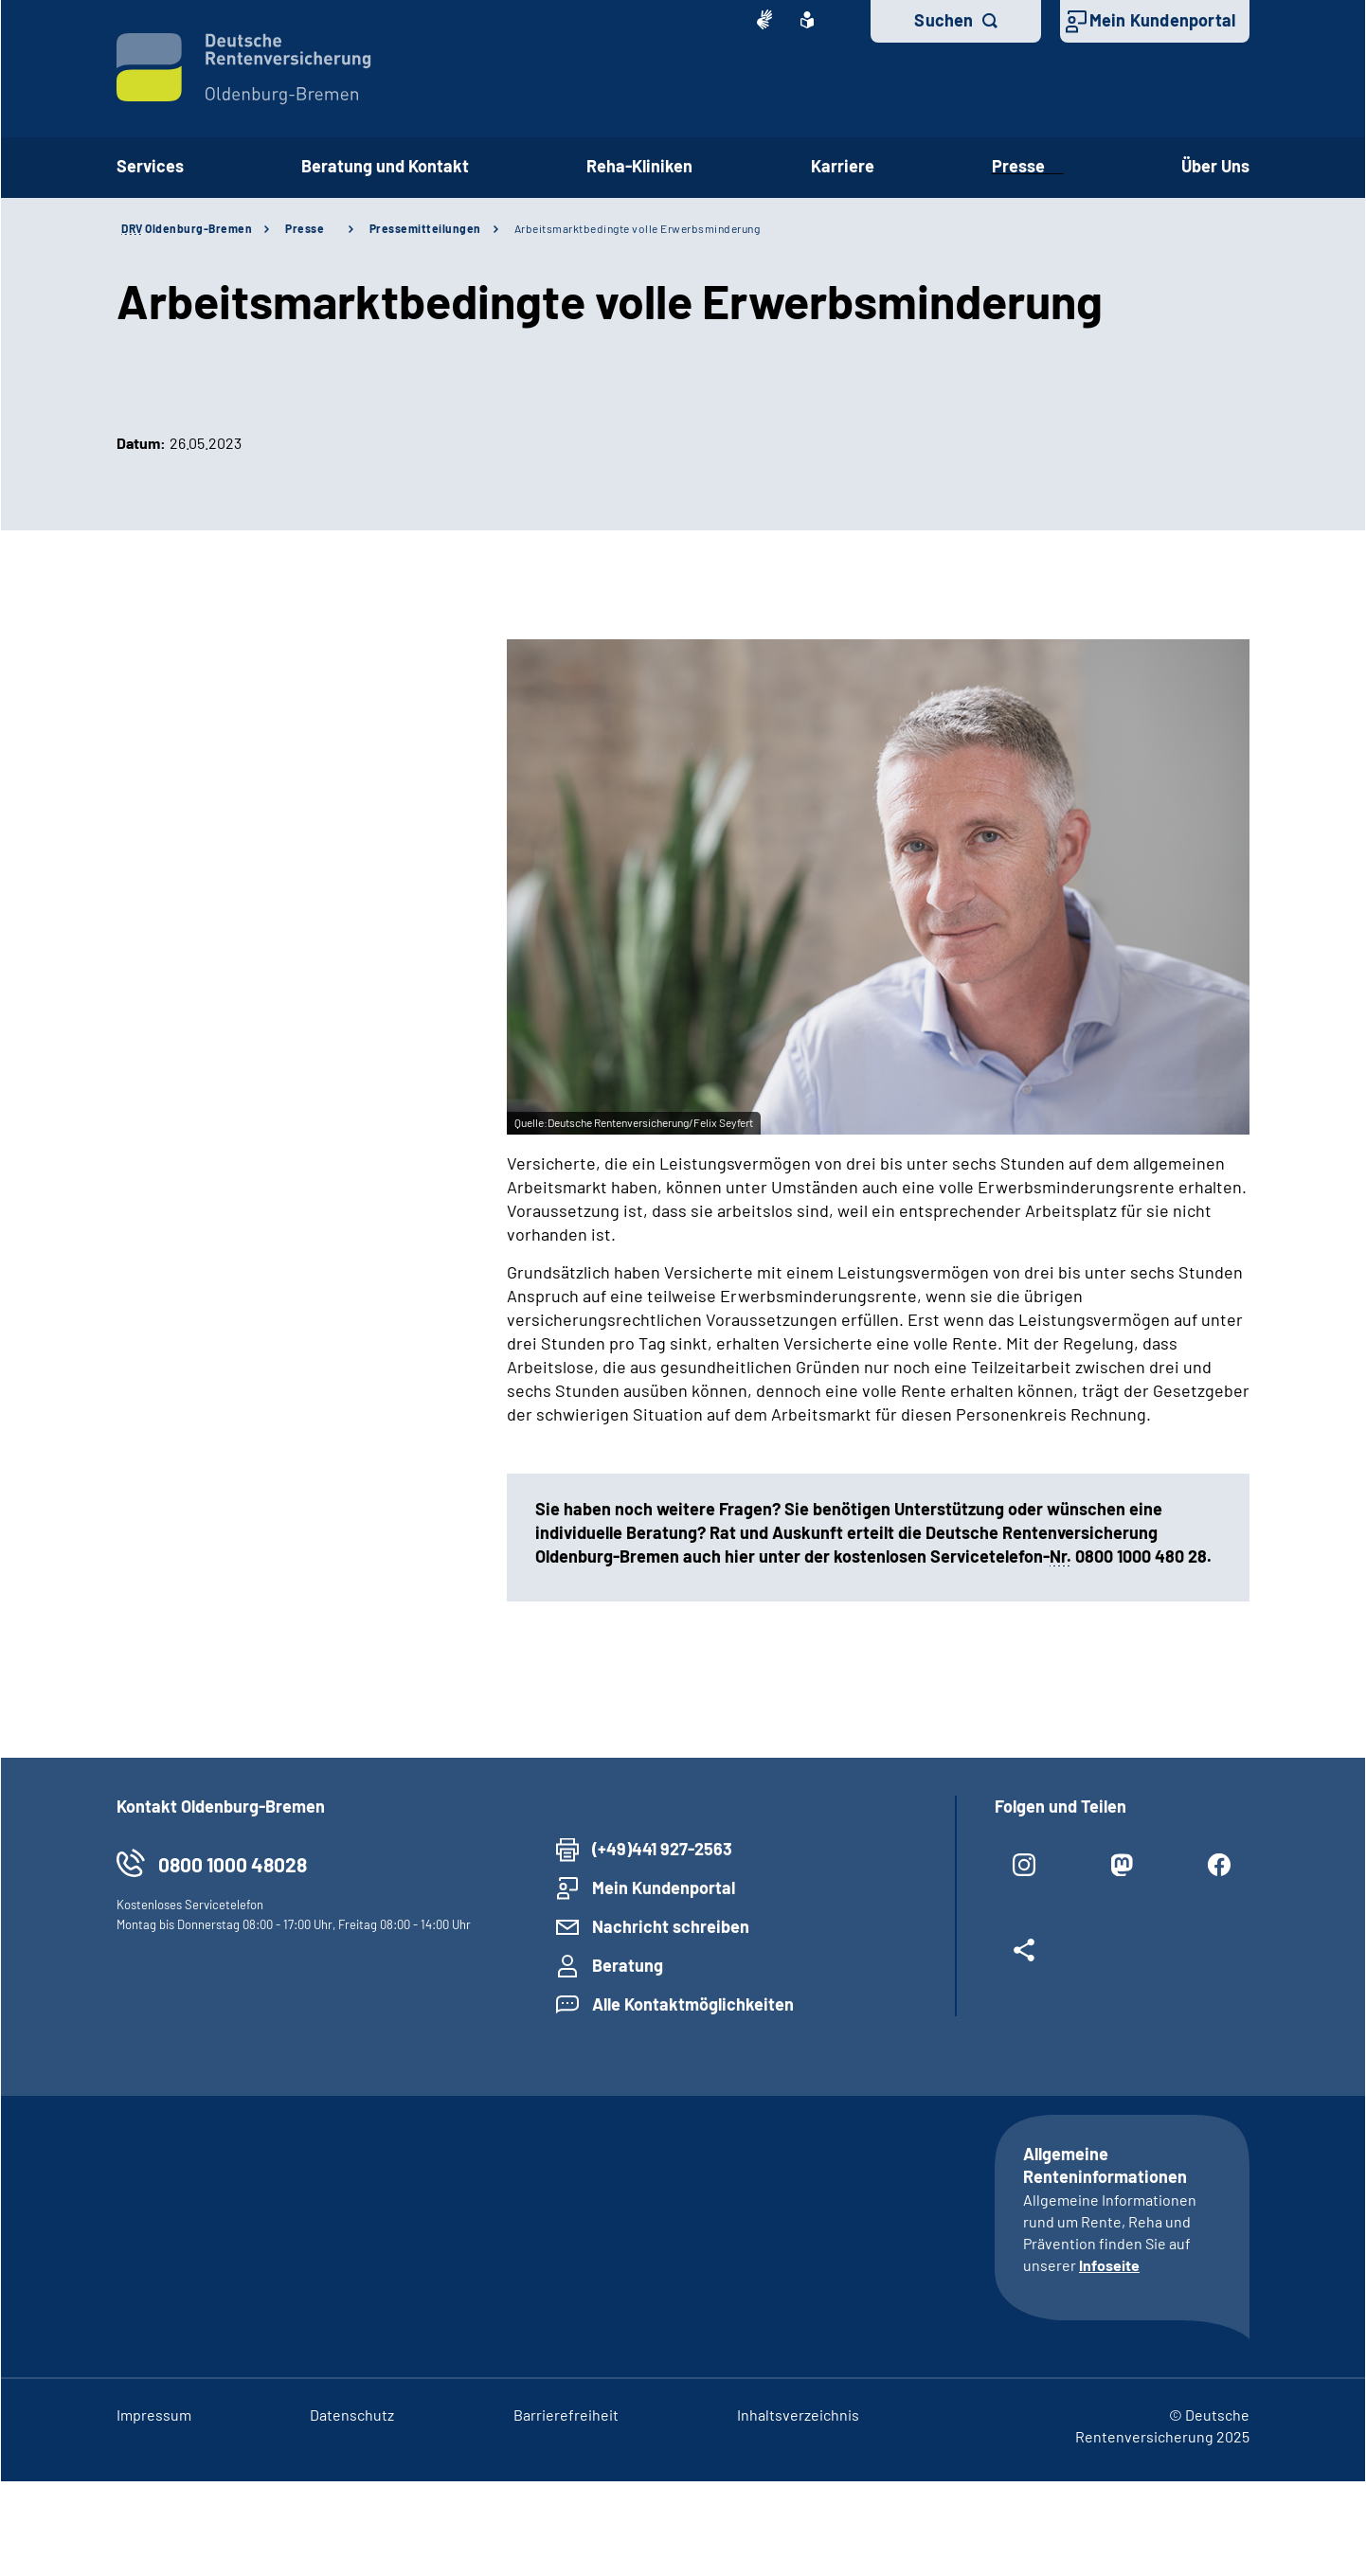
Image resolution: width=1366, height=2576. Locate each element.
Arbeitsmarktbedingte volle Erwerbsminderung (637, 228)
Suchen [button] (943, 19)
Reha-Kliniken (639, 165)
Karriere (842, 165)
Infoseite (1109, 2265)
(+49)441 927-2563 (662, 1848)
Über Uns (1215, 165)
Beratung (627, 1965)
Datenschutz (352, 2415)
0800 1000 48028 (232, 1864)
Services (150, 165)
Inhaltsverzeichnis (798, 2415)
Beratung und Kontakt (385, 165)
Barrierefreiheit (566, 2415)
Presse (1028, 165)
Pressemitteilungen (425, 228)
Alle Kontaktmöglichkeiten (693, 2004)
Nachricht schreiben (670, 1926)
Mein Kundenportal (1162, 19)
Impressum (154, 2415)
